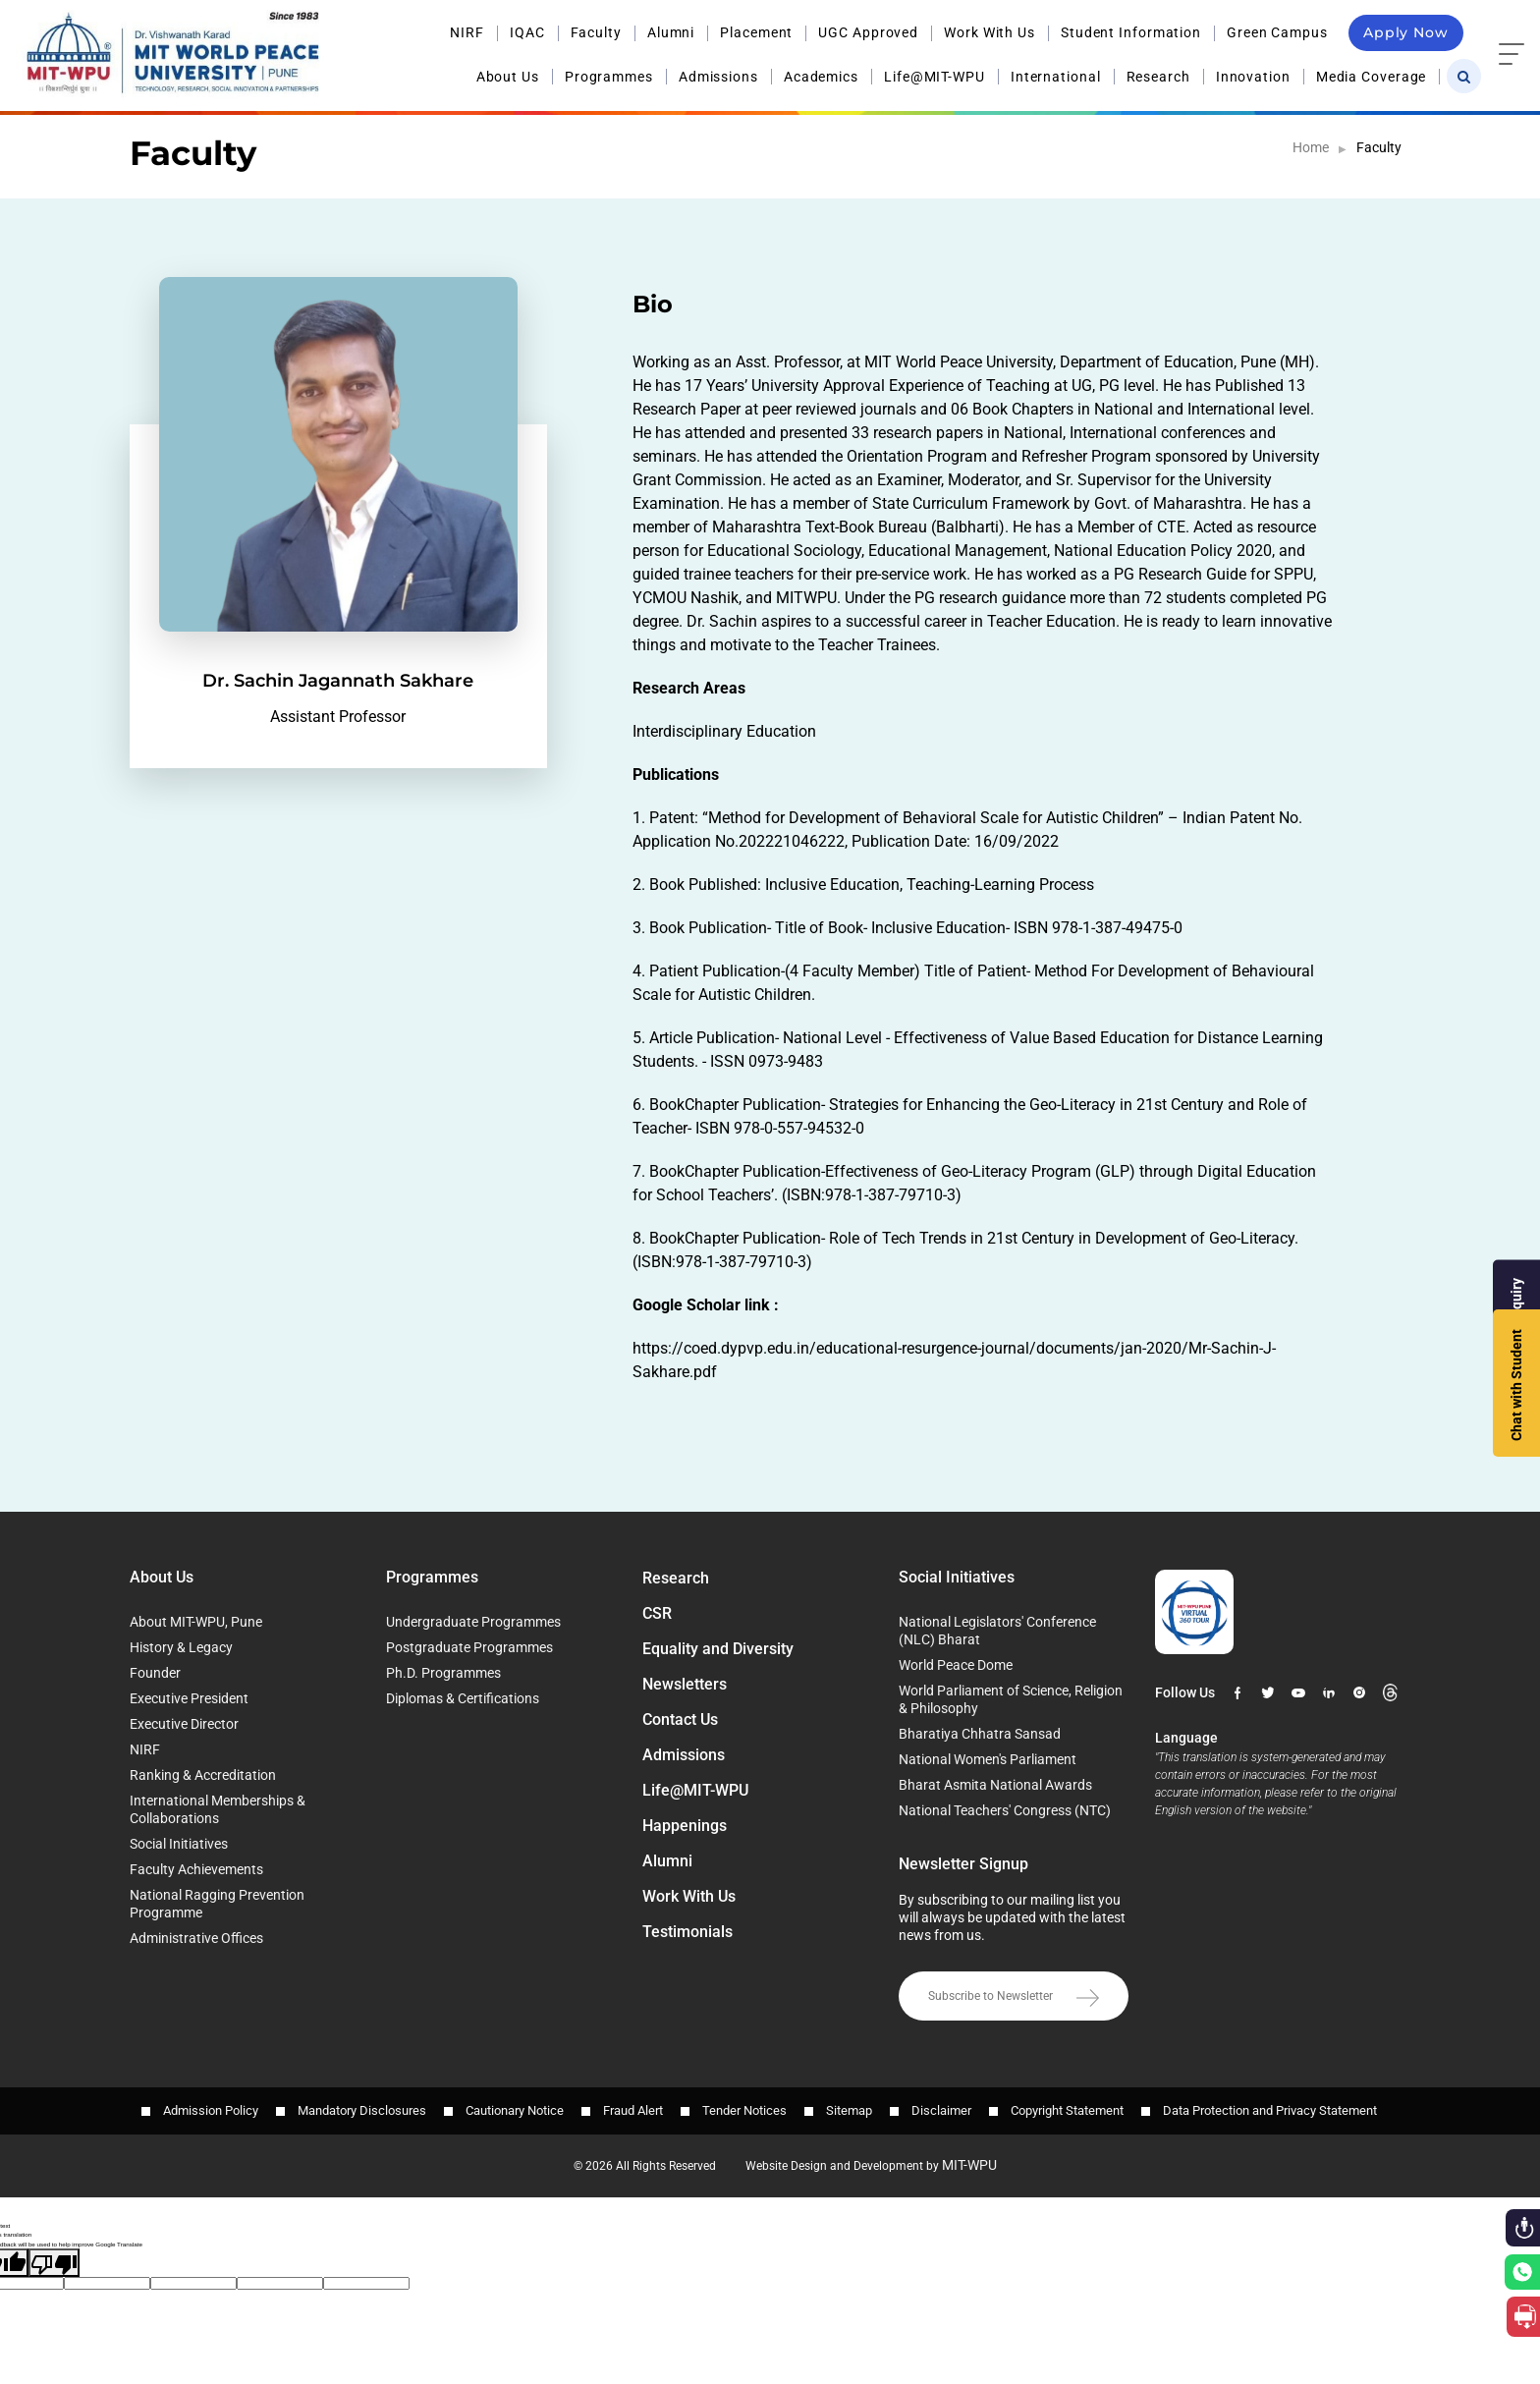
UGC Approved (868, 32)
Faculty (596, 32)
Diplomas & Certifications (462, 1698)
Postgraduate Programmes (469, 1647)
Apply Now (1406, 32)
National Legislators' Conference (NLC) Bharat (997, 1630)
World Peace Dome (956, 1665)
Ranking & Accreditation (203, 1775)
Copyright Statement (1067, 2110)
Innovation (1253, 76)
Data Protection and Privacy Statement (1270, 2110)
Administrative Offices (196, 1938)
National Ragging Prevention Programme (217, 1903)
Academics (821, 76)
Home (1310, 147)
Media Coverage (1371, 76)
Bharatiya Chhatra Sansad (980, 1734)
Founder (155, 1673)
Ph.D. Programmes (443, 1673)
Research (1158, 76)
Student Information (1131, 32)
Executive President (189, 1698)
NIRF (467, 32)
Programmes (609, 76)
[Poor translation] (54, 2262)
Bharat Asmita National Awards (995, 1785)
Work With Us (989, 32)
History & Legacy (181, 1647)
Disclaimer (941, 2110)
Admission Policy (210, 2110)
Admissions (718, 76)
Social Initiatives (179, 1844)
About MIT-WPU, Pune (196, 1622)
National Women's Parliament (987, 1759)
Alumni (670, 32)
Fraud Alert (633, 2110)
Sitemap (849, 2110)
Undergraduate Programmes (473, 1622)
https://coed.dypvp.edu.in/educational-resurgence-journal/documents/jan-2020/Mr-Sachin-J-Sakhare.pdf (954, 1360)
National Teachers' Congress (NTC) (1005, 1810)
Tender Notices (744, 2110)
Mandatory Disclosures (362, 2110)
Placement (756, 32)
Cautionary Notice (515, 2110)
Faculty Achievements (196, 1869)
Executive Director (184, 1724)
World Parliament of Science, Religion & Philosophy (1011, 1699)
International (1056, 76)
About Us (507, 76)
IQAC (527, 32)
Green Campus (1277, 32)
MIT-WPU (969, 2165)
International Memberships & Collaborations (217, 1809)
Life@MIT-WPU (934, 76)
